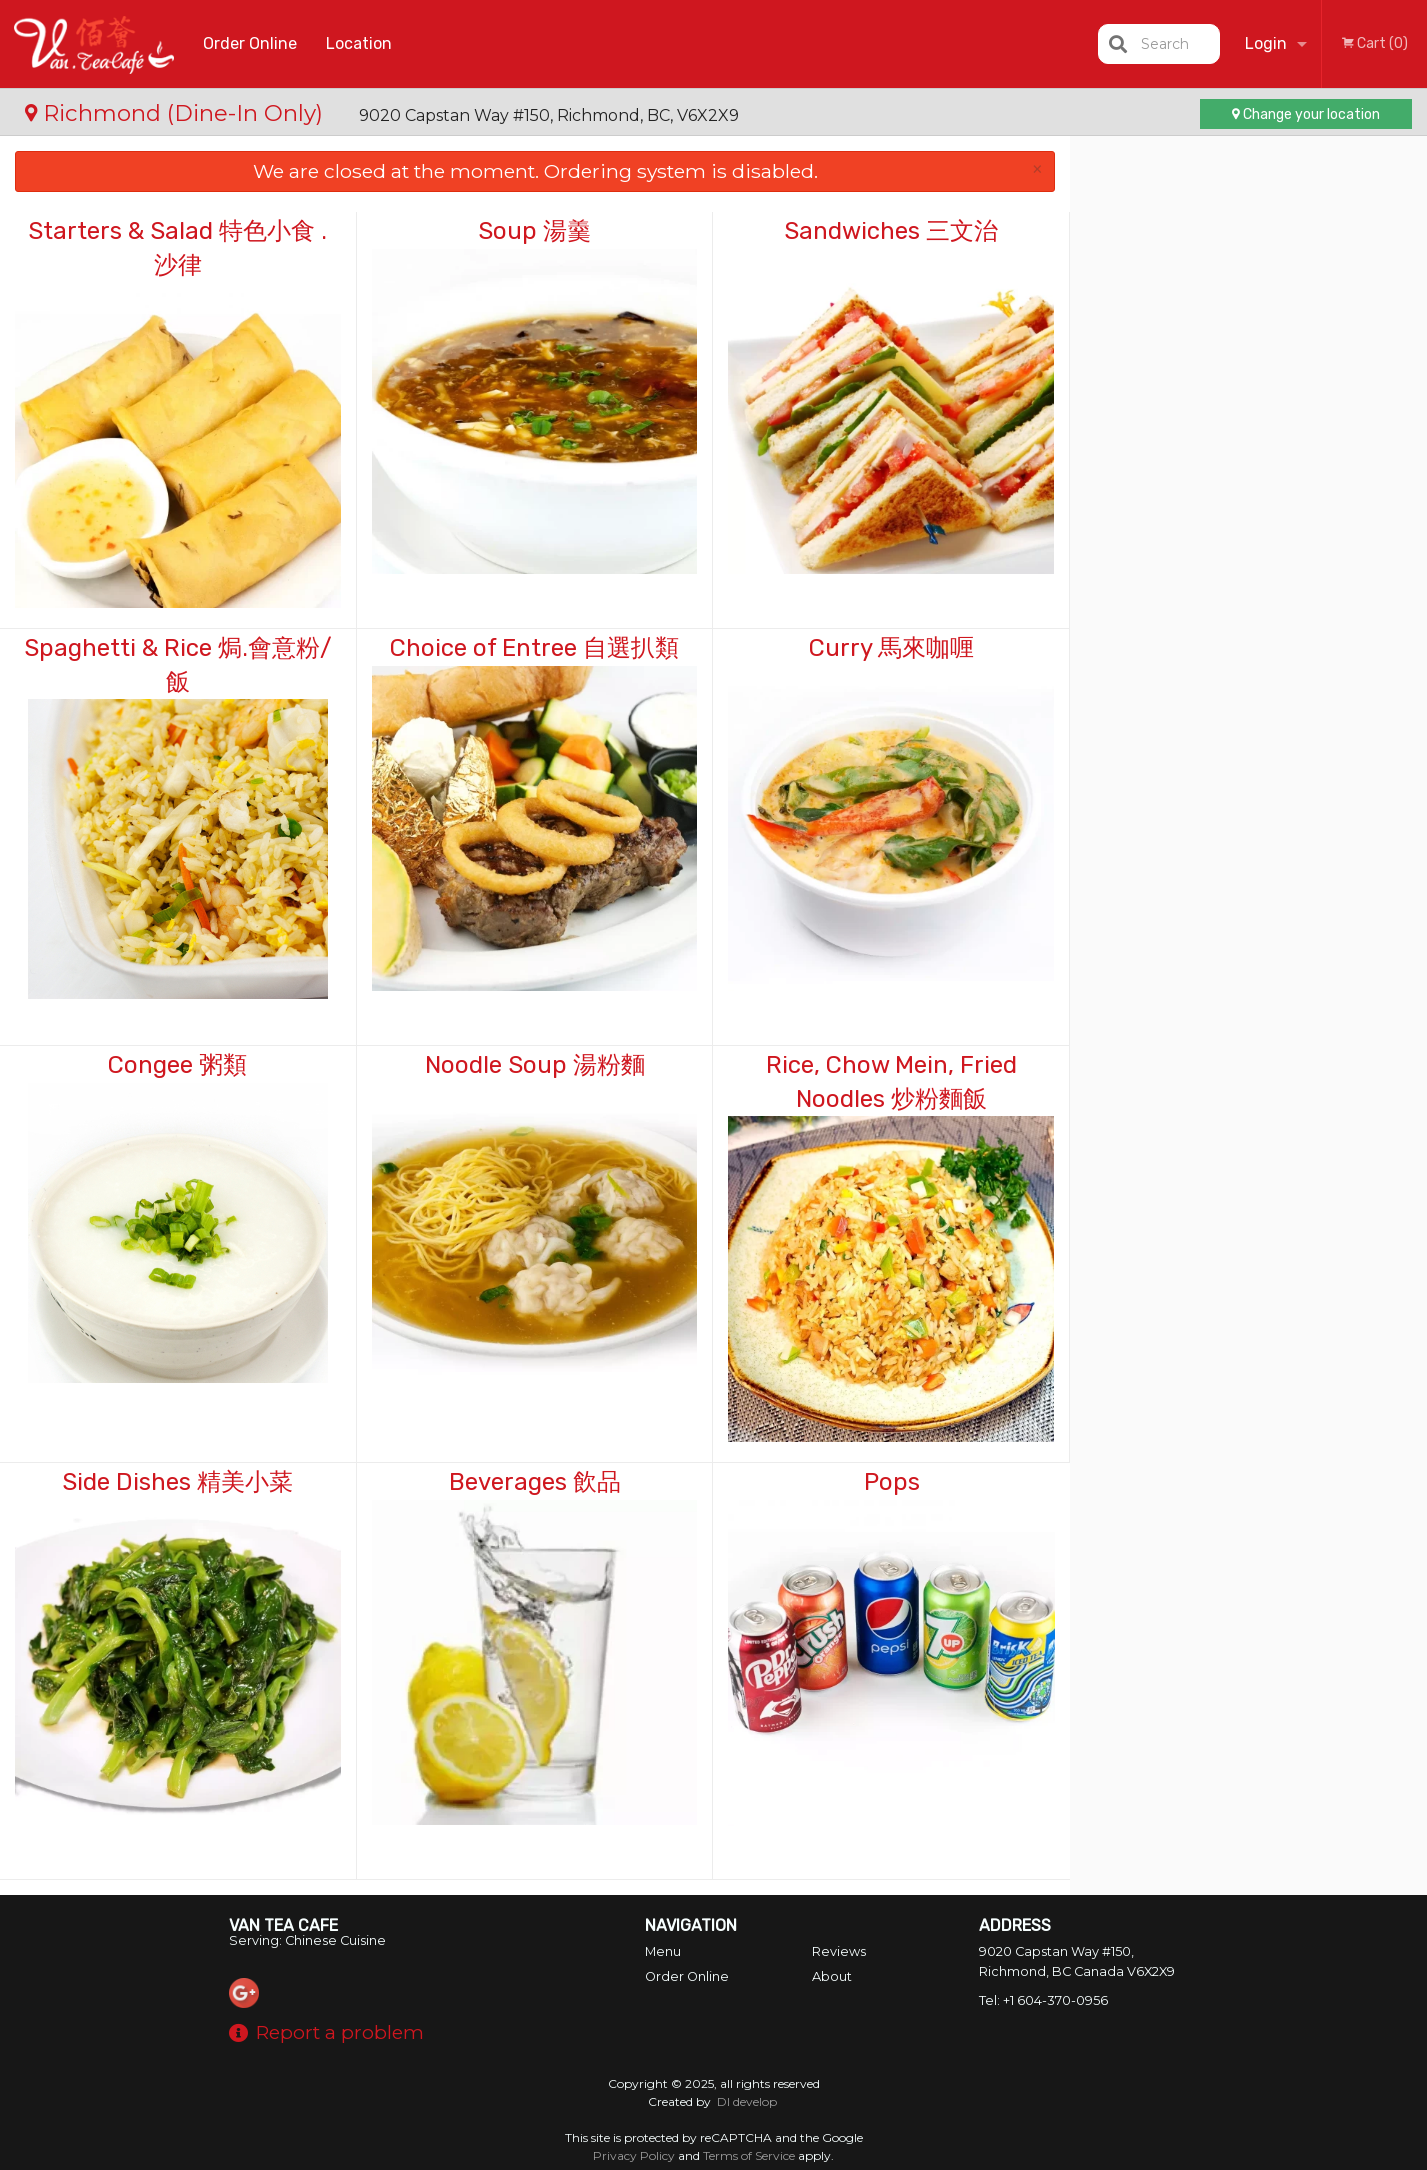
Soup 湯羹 (534, 231)
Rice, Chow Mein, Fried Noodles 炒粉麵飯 (891, 1082)
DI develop (747, 2101)
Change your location (1306, 114)
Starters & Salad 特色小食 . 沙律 (177, 248)
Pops (892, 1482)
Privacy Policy (634, 2155)
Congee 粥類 (177, 1065)
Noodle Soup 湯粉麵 (535, 1065)
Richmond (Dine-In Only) (177, 113)
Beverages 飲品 (535, 1482)
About (832, 1976)
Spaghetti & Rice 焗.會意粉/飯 (178, 665)
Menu (663, 1951)
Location (359, 43)
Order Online (250, 43)
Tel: (1043, 2000)
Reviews (839, 1951)
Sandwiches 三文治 (891, 231)
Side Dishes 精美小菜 (177, 1482)
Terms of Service (749, 2155)
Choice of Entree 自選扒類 (534, 648)
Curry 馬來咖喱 (891, 648)
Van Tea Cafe (283, 1925)
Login (1266, 43)
